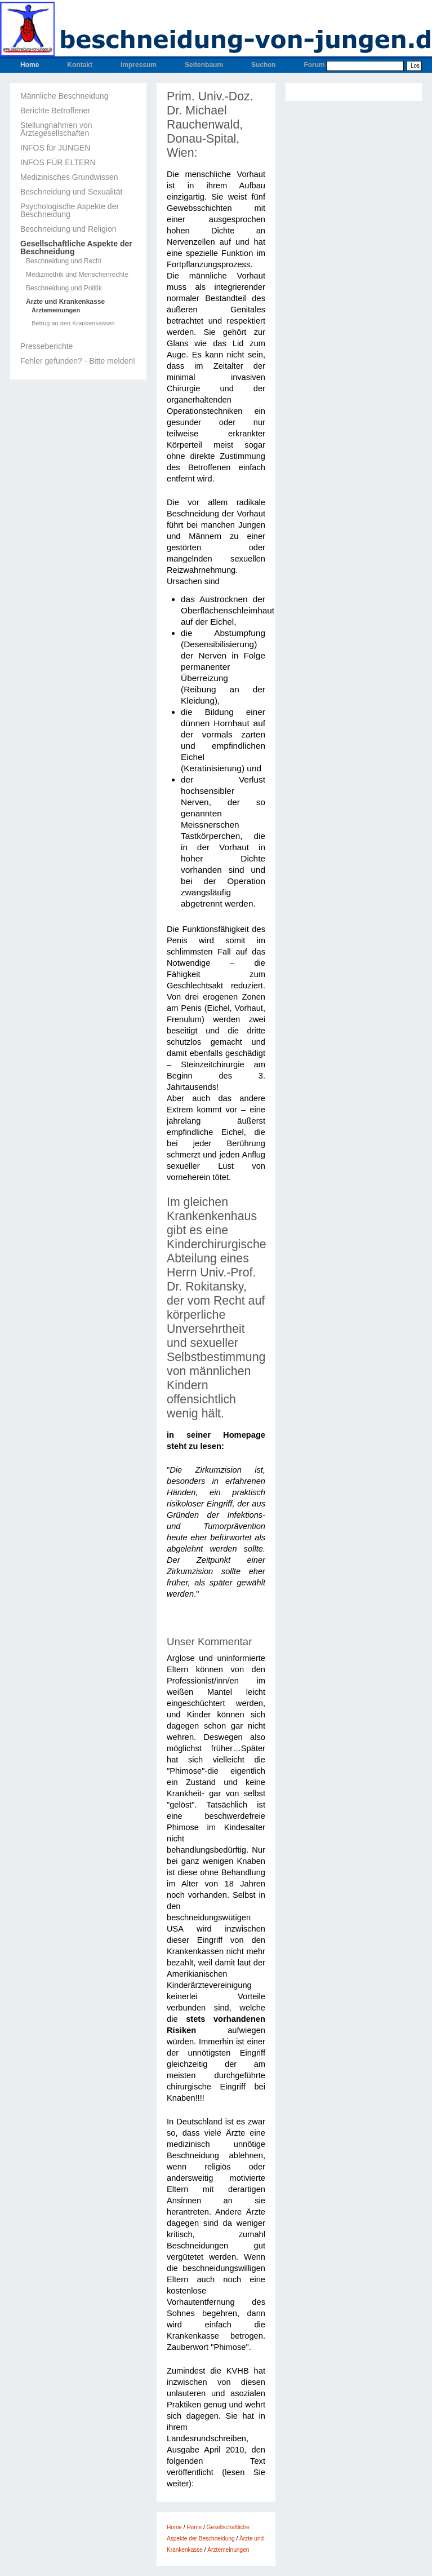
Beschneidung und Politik (64, 288)
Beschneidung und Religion (68, 229)
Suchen (263, 65)
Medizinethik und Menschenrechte (77, 274)
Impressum (139, 65)
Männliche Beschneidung (64, 96)
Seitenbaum (204, 65)
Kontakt (79, 65)
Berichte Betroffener (55, 110)
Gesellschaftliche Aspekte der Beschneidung (76, 247)
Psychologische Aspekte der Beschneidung (69, 210)
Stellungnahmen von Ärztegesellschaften (56, 129)
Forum (314, 65)
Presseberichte (46, 346)
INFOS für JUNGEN (55, 148)
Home (29, 65)
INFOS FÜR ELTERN (58, 162)
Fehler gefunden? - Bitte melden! (77, 361)
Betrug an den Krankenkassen (73, 323)
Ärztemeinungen (56, 310)
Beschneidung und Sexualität (71, 192)
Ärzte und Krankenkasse (65, 301)
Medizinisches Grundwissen (69, 177)
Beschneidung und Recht (63, 261)
